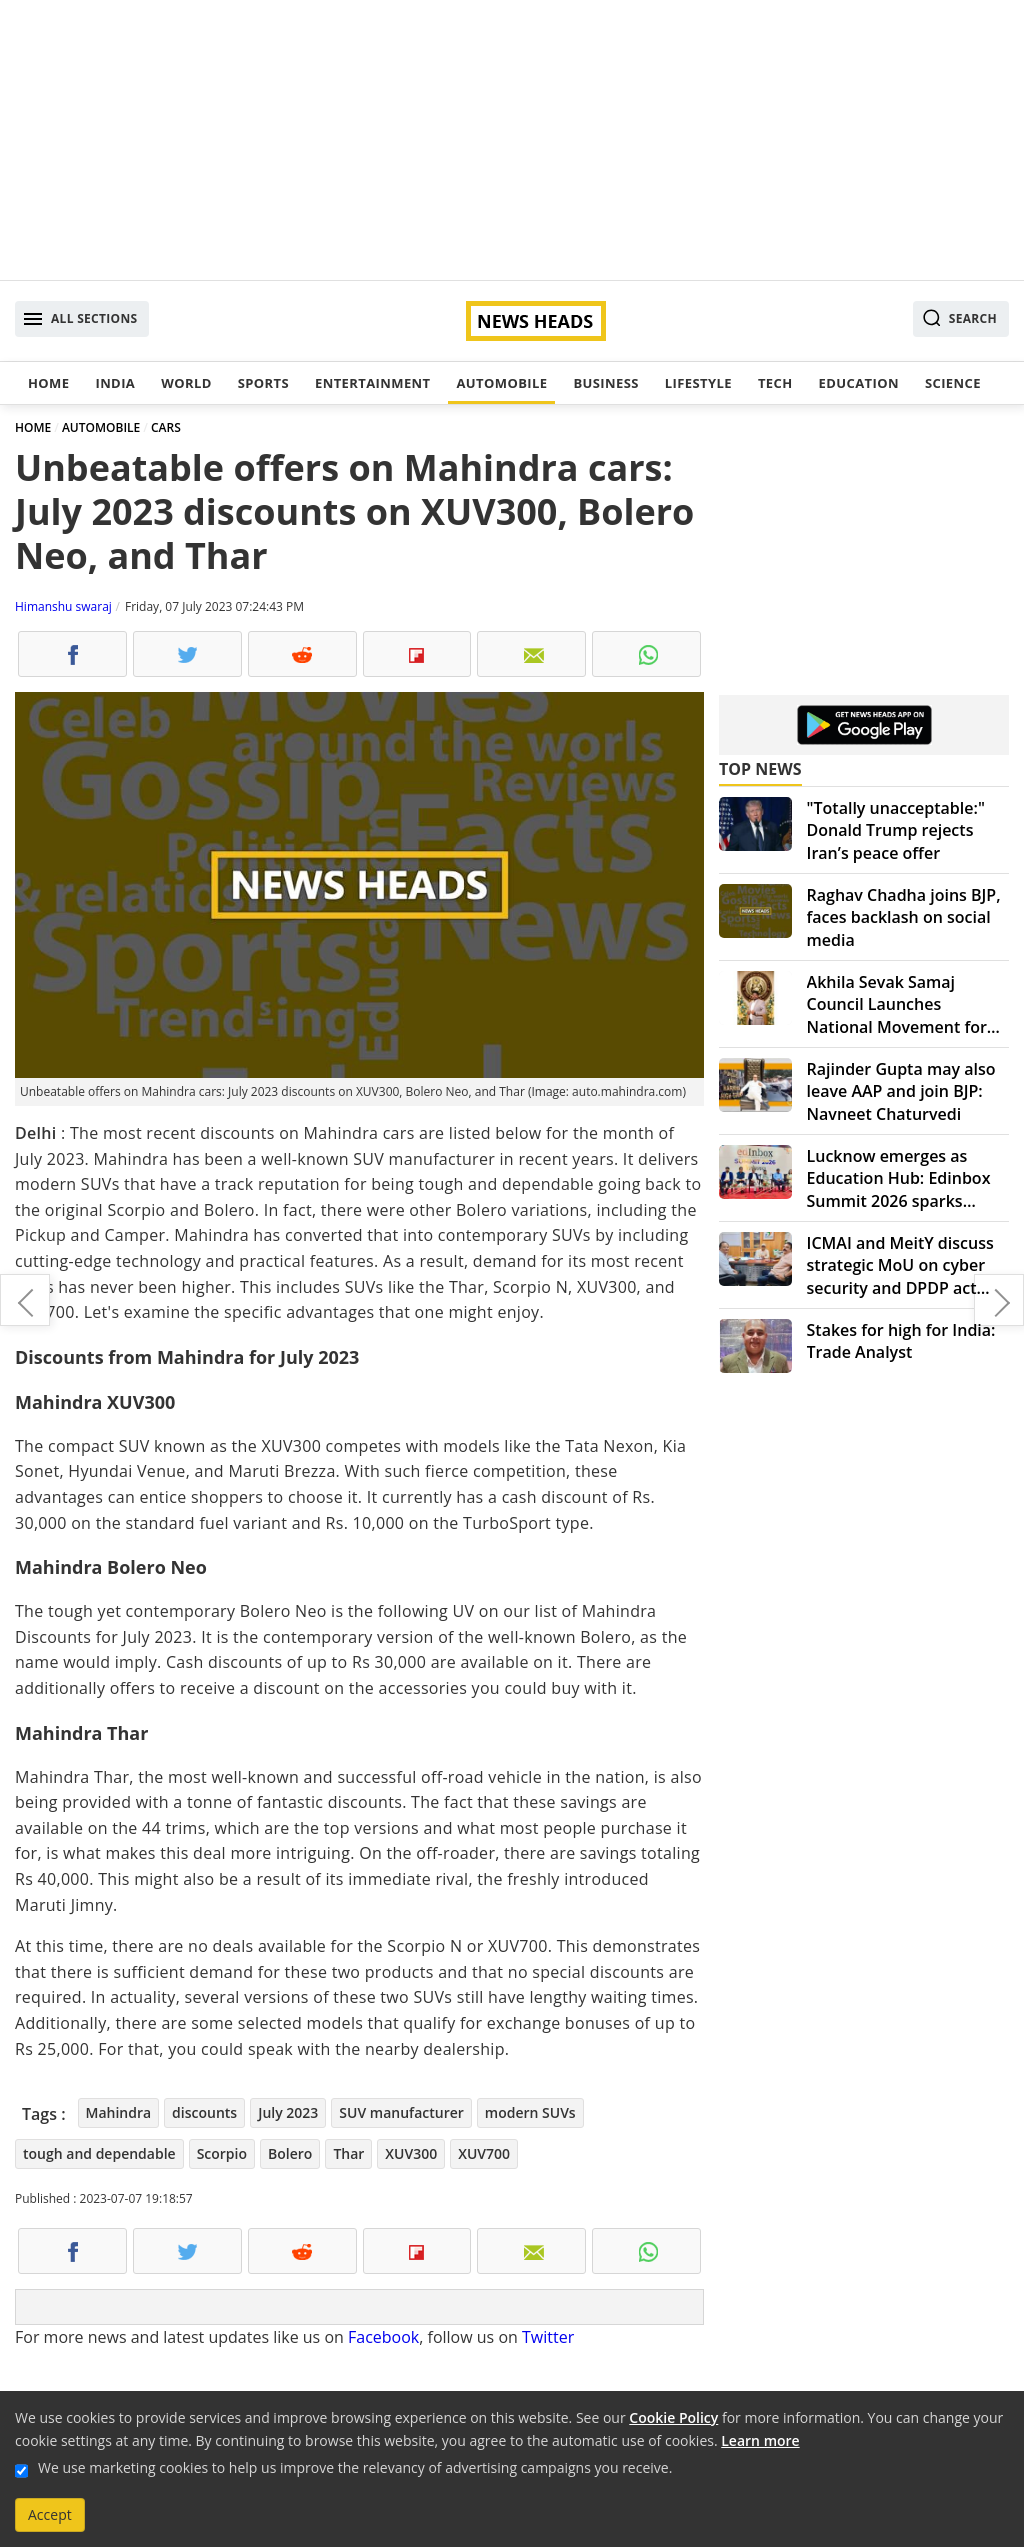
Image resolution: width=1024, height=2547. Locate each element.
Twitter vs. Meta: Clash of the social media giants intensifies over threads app (25, 1300)
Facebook (383, 2337)
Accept (50, 2514)
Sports (263, 383)
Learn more (760, 2440)
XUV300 (411, 2153)
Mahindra (119, 2112)
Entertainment (372, 383)
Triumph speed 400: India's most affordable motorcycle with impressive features (999, 1300)
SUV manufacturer (401, 2112)
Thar (348, 2153)
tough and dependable (99, 2153)
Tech (775, 383)
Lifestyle (698, 383)
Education (859, 383)
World (186, 383)
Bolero (290, 2153)
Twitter (548, 2337)
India (115, 383)
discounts (204, 2112)
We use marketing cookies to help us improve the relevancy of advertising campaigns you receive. (355, 2467)
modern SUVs (530, 2112)
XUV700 (484, 2153)
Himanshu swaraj (63, 606)
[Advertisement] (512, 140)
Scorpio (222, 2153)
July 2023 (288, 2112)
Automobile (501, 383)
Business (605, 383)
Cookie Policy (673, 2417)
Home (48, 383)
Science (953, 383)
